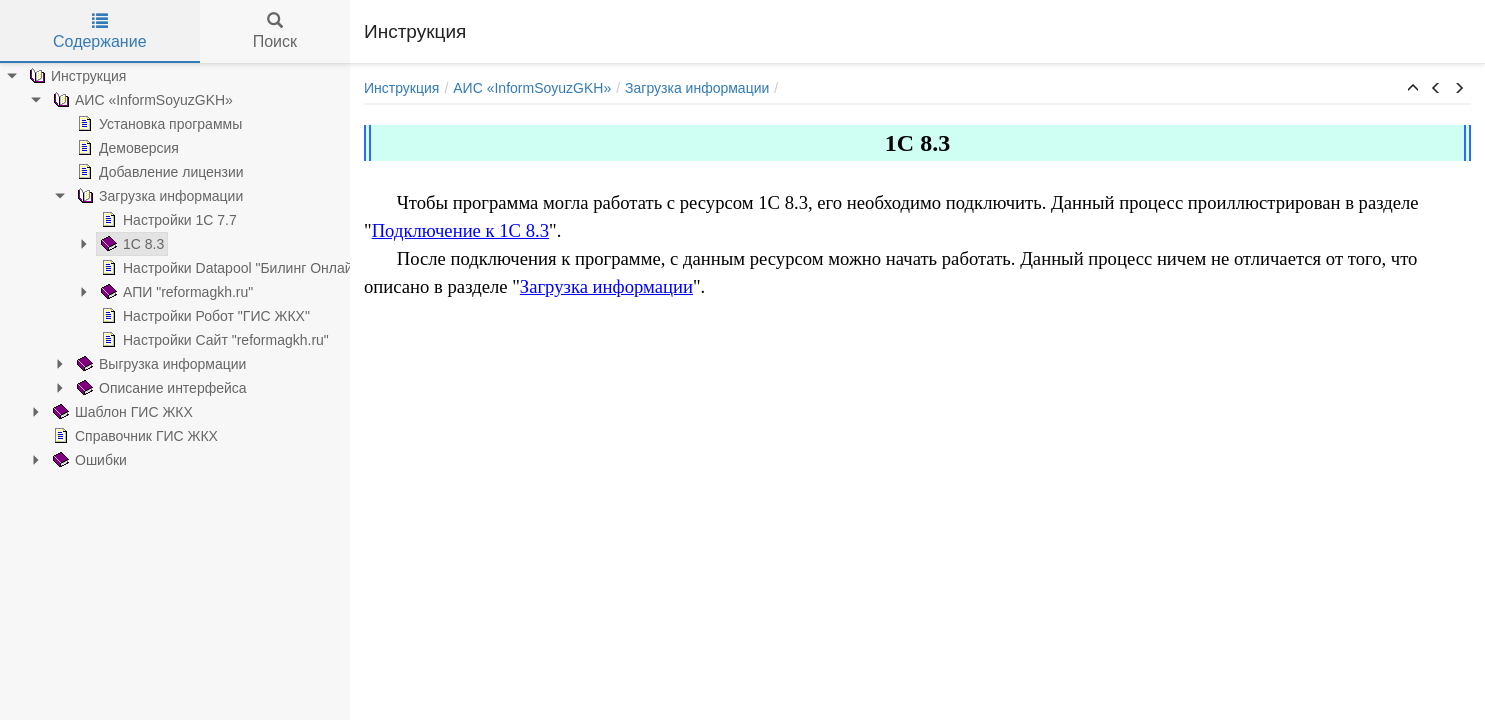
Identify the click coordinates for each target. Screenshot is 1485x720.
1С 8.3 (130, 244)
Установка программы (157, 124)
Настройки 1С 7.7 (167, 220)
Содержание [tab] (100, 31)
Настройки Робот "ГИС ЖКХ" (203, 316)
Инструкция (75, 76)
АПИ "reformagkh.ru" (175, 292)
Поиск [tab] (275, 31)
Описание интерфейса (160, 388)
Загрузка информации (158, 196)
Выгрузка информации (159, 364)
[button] (1413, 89)
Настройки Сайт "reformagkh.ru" (213, 340)
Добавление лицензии (158, 172)
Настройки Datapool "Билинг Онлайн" (231, 268)
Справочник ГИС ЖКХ (133, 436)
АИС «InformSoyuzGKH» (141, 100)
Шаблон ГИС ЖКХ (121, 412)
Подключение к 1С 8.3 (460, 230)
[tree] (175, 268)
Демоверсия (126, 148)
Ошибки (88, 460)
